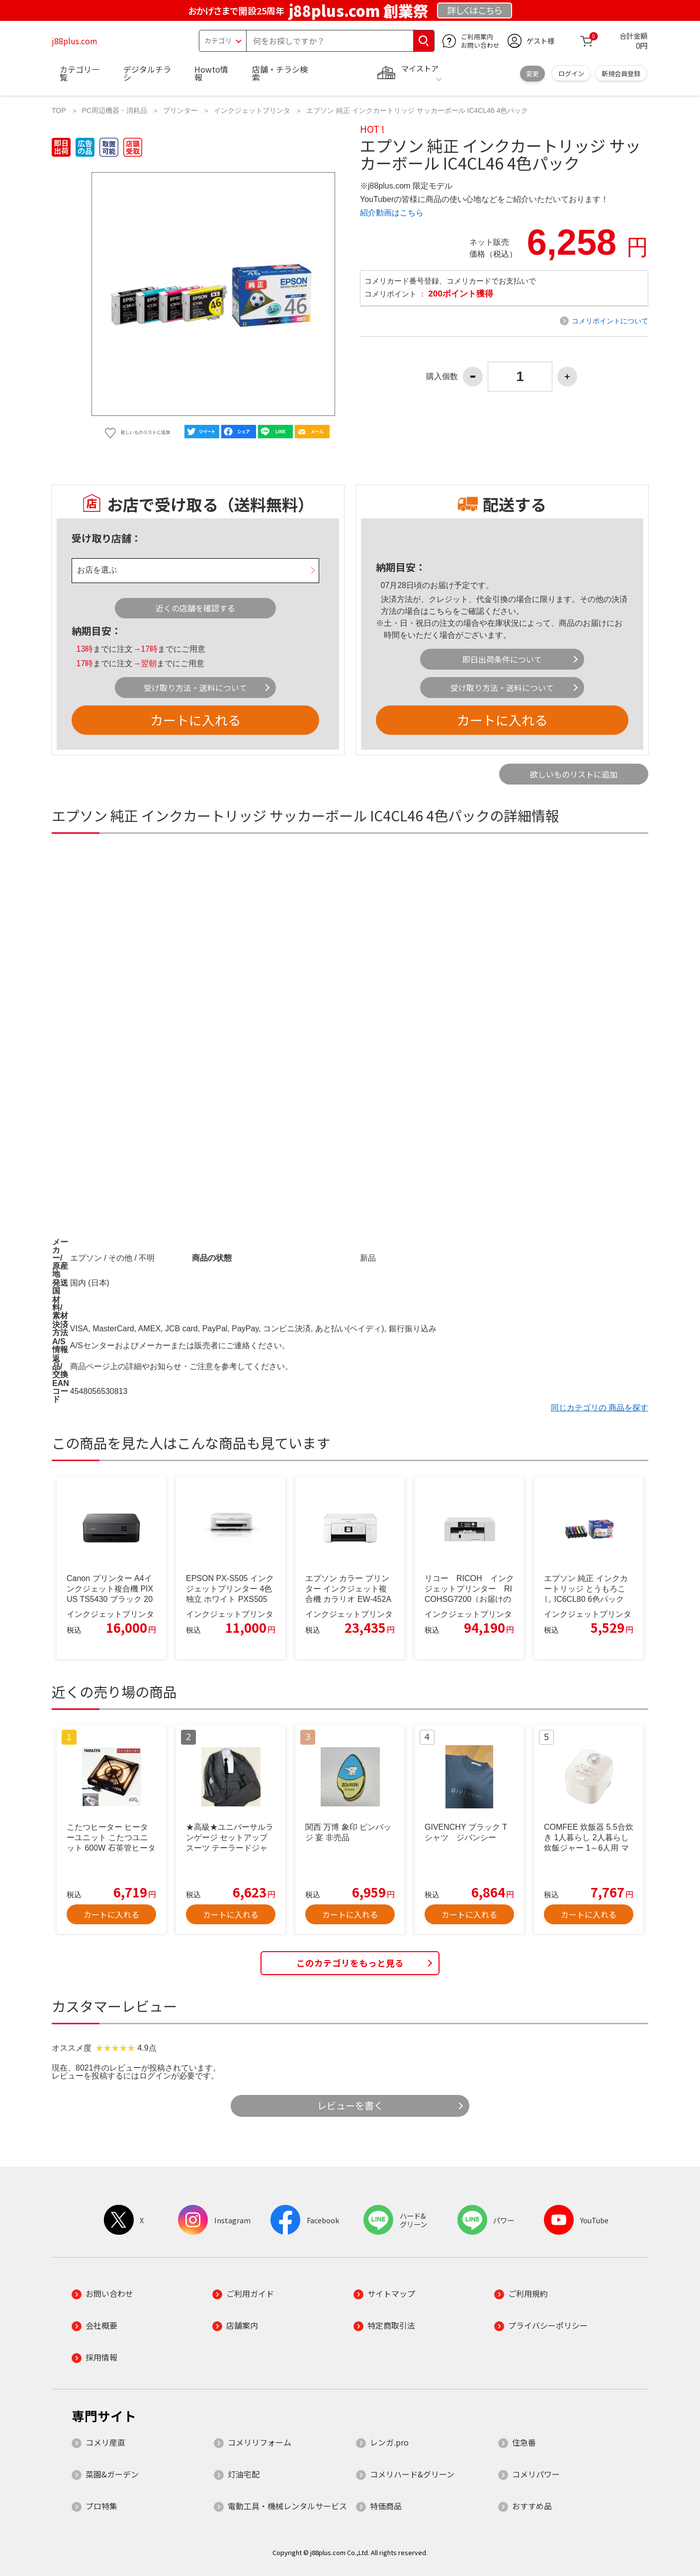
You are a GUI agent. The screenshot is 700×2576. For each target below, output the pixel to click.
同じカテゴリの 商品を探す (599, 1407)
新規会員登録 (621, 73)
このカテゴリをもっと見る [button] (350, 1963)
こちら (440, 611)
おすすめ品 (532, 2506)
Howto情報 (211, 73)
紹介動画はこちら (392, 212)
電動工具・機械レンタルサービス (287, 2506)
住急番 (524, 2442)
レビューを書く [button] (350, 2105)
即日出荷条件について (502, 659)
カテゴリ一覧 (79, 73)
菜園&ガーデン (112, 2474)
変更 (532, 73)
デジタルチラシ (147, 73)
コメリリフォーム (259, 2442)
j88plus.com (74, 41)
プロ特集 (101, 2506)
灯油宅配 (244, 2474)
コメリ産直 (105, 2442)
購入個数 (442, 377)
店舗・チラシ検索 (280, 73)
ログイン (571, 73)
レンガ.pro (389, 2442)
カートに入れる (195, 719)
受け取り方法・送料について (195, 688)
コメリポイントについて (610, 321)
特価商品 (386, 2506)
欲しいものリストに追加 (573, 774)
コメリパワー (536, 2474)
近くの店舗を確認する (195, 608)
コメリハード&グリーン (412, 2474)
